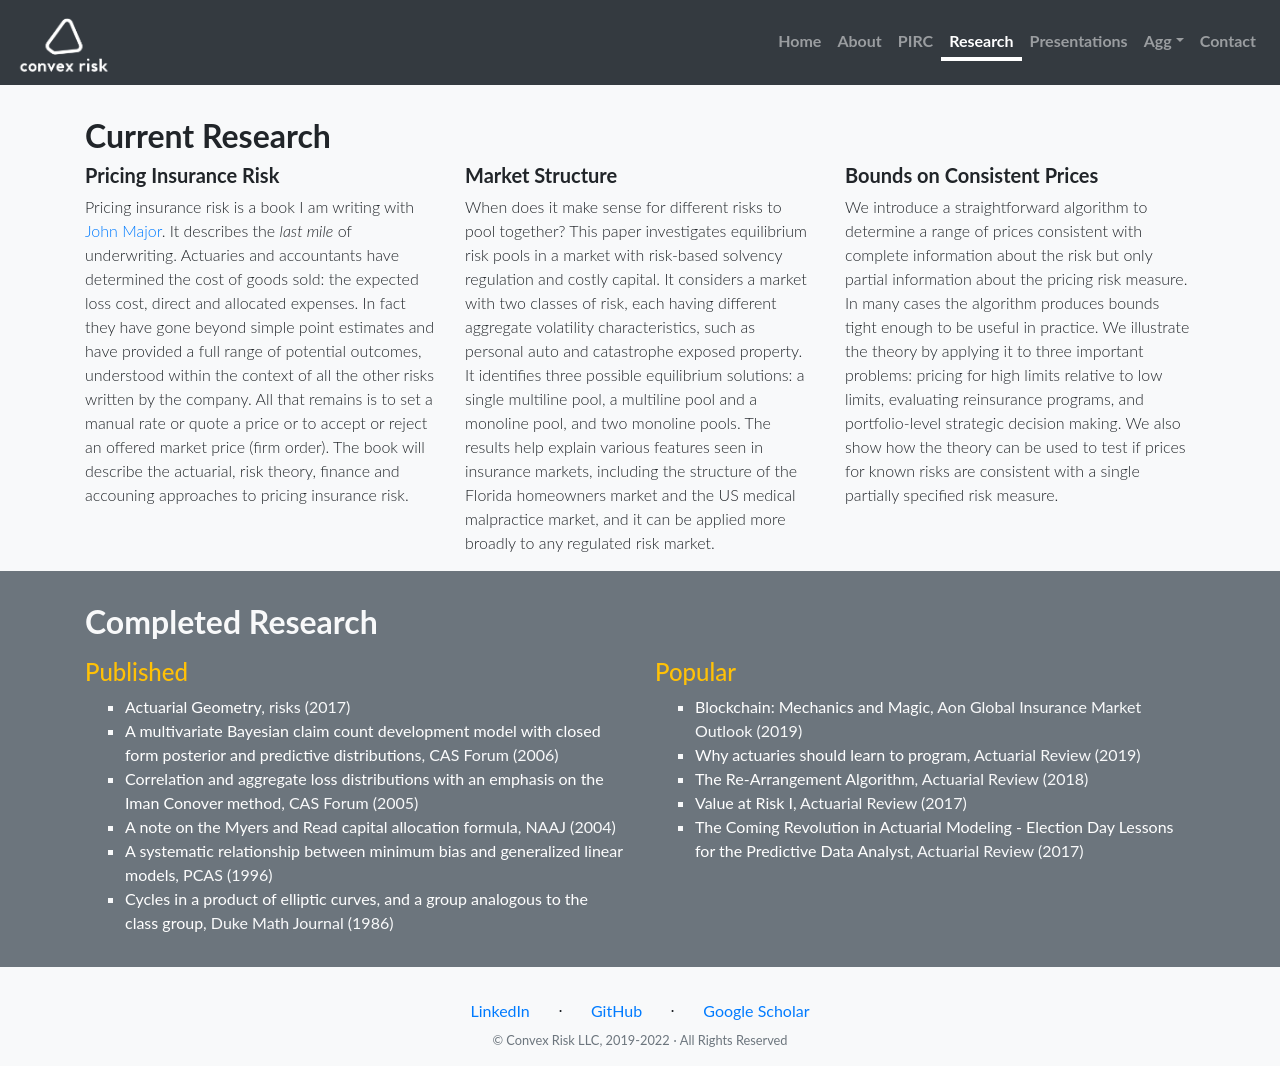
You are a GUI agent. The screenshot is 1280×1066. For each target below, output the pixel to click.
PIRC (915, 40)
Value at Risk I (744, 802)
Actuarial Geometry (193, 706)
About (859, 40)
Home (799, 40)
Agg (1158, 40)
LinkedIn (500, 1010)
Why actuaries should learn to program (831, 754)
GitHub (616, 1010)
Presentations (1079, 40)
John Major (123, 230)
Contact (1228, 40)
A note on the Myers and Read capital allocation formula (321, 826)
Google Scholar (756, 1010)
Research (981, 40)
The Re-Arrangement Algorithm (805, 778)
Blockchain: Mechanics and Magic (812, 706)
